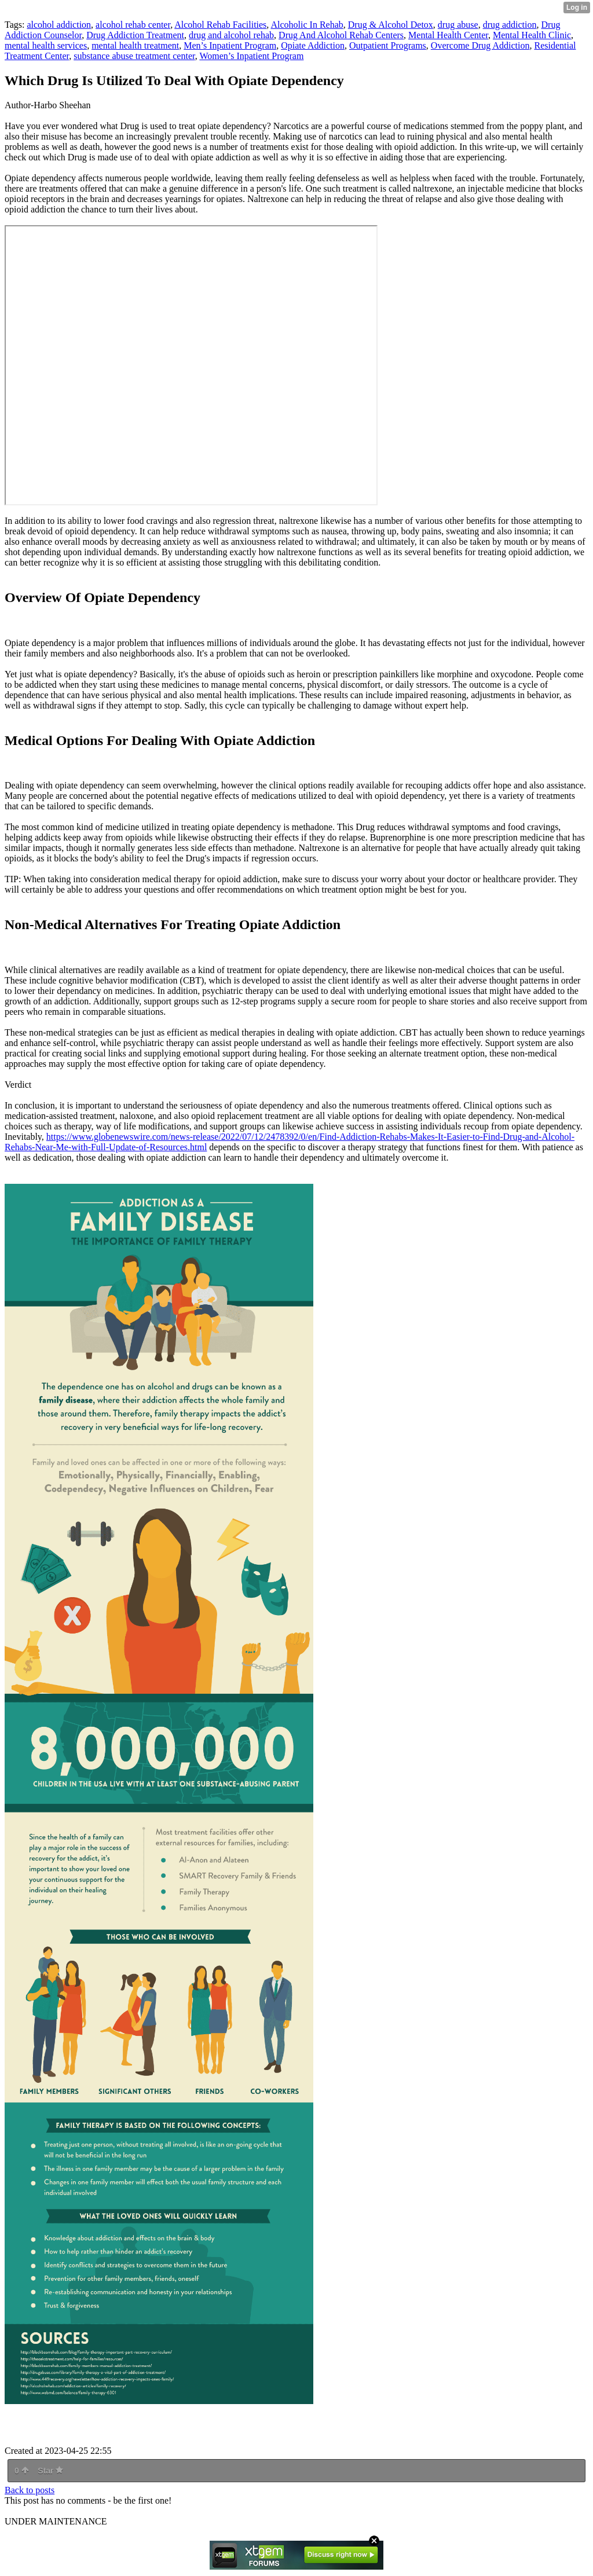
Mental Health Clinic (532, 35)
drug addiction (510, 25)
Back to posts (29, 2490)
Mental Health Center (448, 35)
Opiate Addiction (313, 45)
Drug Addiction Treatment (135, 35)
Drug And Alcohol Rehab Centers (341, 35)
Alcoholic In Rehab (306, 25)
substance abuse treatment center (134, 56)
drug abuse (458, 25)
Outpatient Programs (387, 45)
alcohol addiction (59, 25)
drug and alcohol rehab (231, 35)
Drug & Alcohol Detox (390, 25)
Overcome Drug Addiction (480, 45)
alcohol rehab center (133, 25)
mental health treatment (135, 45)
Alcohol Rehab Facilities (220, 25)
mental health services (46, 45)
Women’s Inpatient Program (251, 56)
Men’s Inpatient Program (230, 45)
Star (50, 2470)
